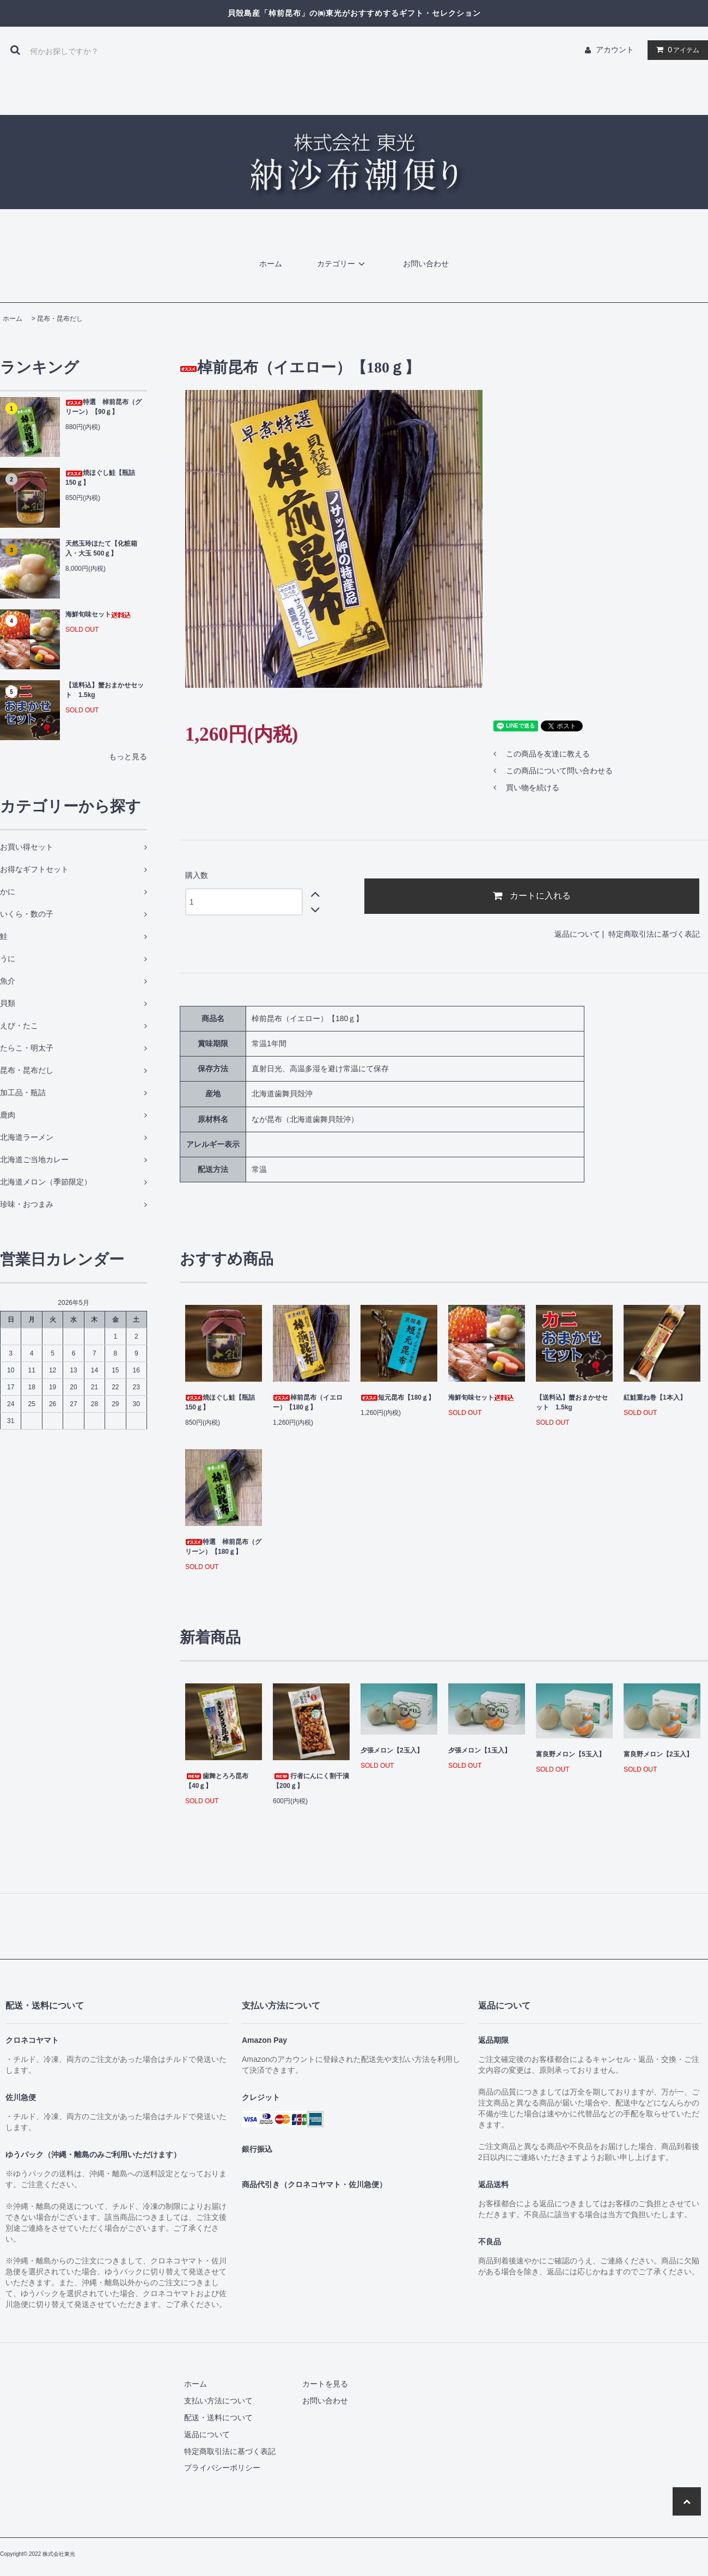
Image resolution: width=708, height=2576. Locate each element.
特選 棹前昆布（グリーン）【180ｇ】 (223, 1546)
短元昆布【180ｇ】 (398, 1397)
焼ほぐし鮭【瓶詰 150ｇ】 (100, 477)
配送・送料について (218, 2417)
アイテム (675, 49)
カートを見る (325, 2383)
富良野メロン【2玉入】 (658, 1754)
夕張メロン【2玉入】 (392, 1750)
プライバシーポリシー (222, 2467)
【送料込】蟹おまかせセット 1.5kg (104, 690)
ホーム (270, 263)
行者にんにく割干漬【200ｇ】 (311, 1781)
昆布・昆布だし (60, 318)
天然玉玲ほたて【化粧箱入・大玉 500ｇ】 (101, 548)
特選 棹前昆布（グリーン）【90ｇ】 (103, 407)
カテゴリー (342, 263)
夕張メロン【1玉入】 (479, 1750)
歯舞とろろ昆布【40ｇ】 (216, 1781)
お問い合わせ (426, 263)
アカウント (615, 49)
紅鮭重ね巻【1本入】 (655, 1397)
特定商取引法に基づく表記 (654, 934)
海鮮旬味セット (98, 614)
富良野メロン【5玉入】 (570, 1754)
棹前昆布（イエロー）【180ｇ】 (308, 1402)
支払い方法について (218, 2400)
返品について (577, 934)
